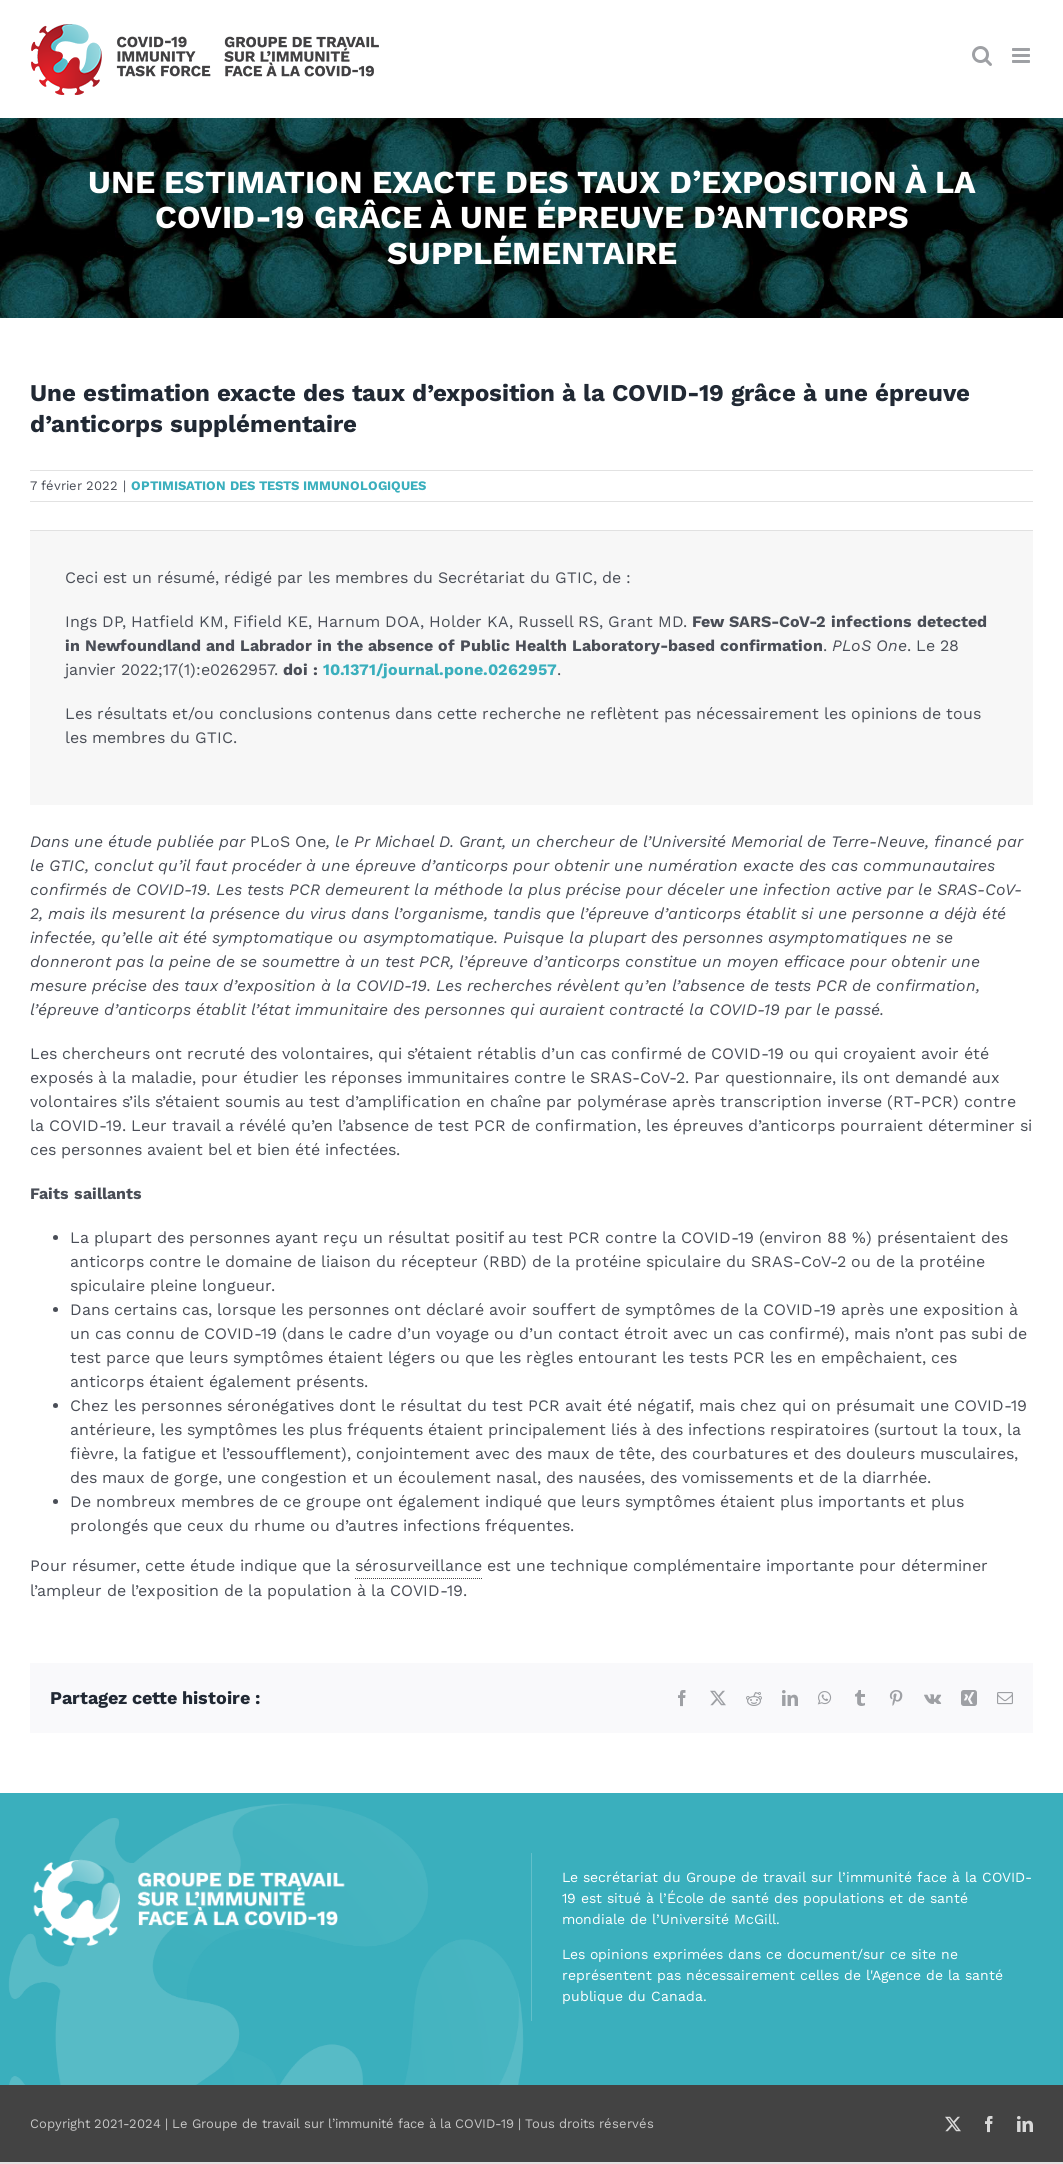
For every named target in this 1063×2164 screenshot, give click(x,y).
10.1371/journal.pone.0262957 (440, 669)
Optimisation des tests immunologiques (278, 485)
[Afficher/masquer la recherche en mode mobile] (982, 55)
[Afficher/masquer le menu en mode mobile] (1022, 55)
